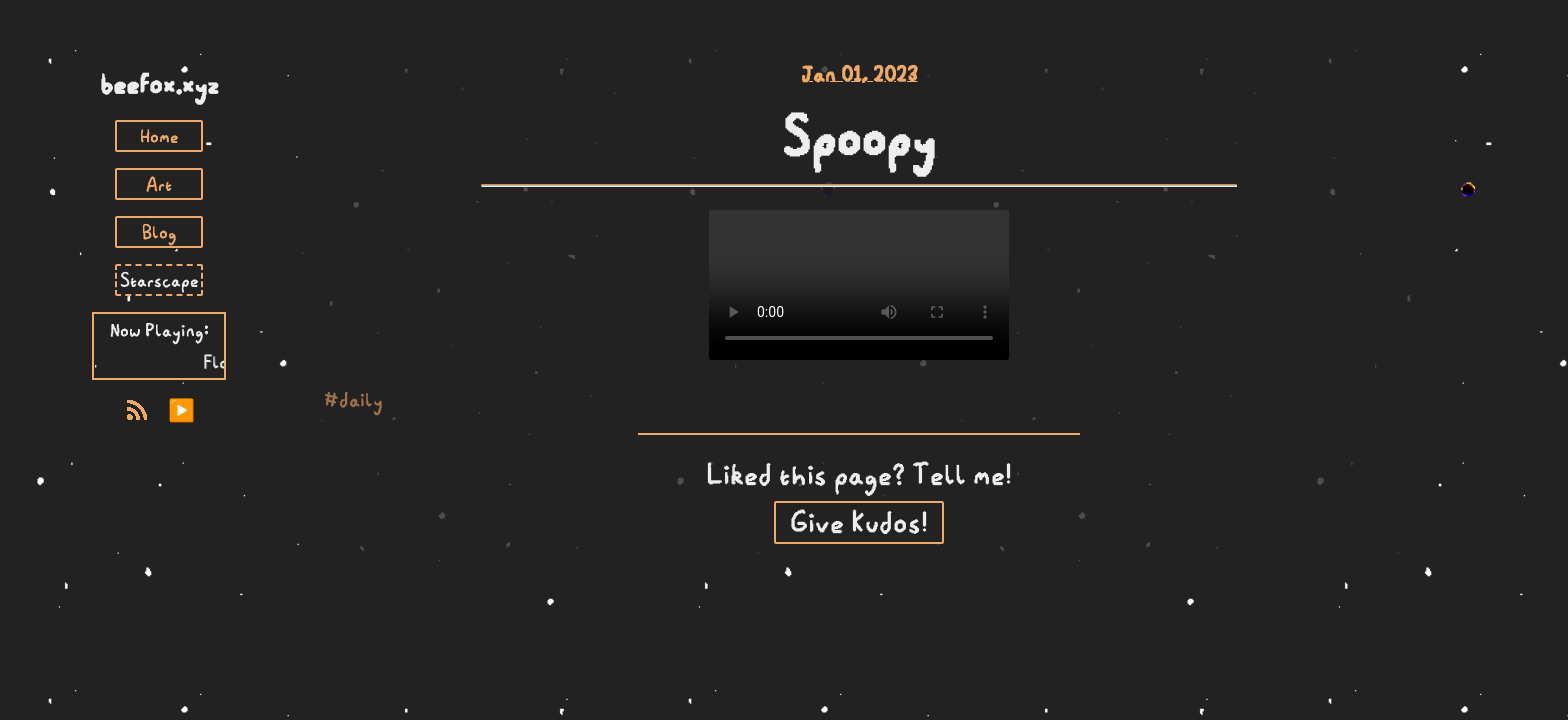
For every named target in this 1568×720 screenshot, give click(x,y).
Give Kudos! (859, 522)
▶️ (181, 410)
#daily (353, 400)
